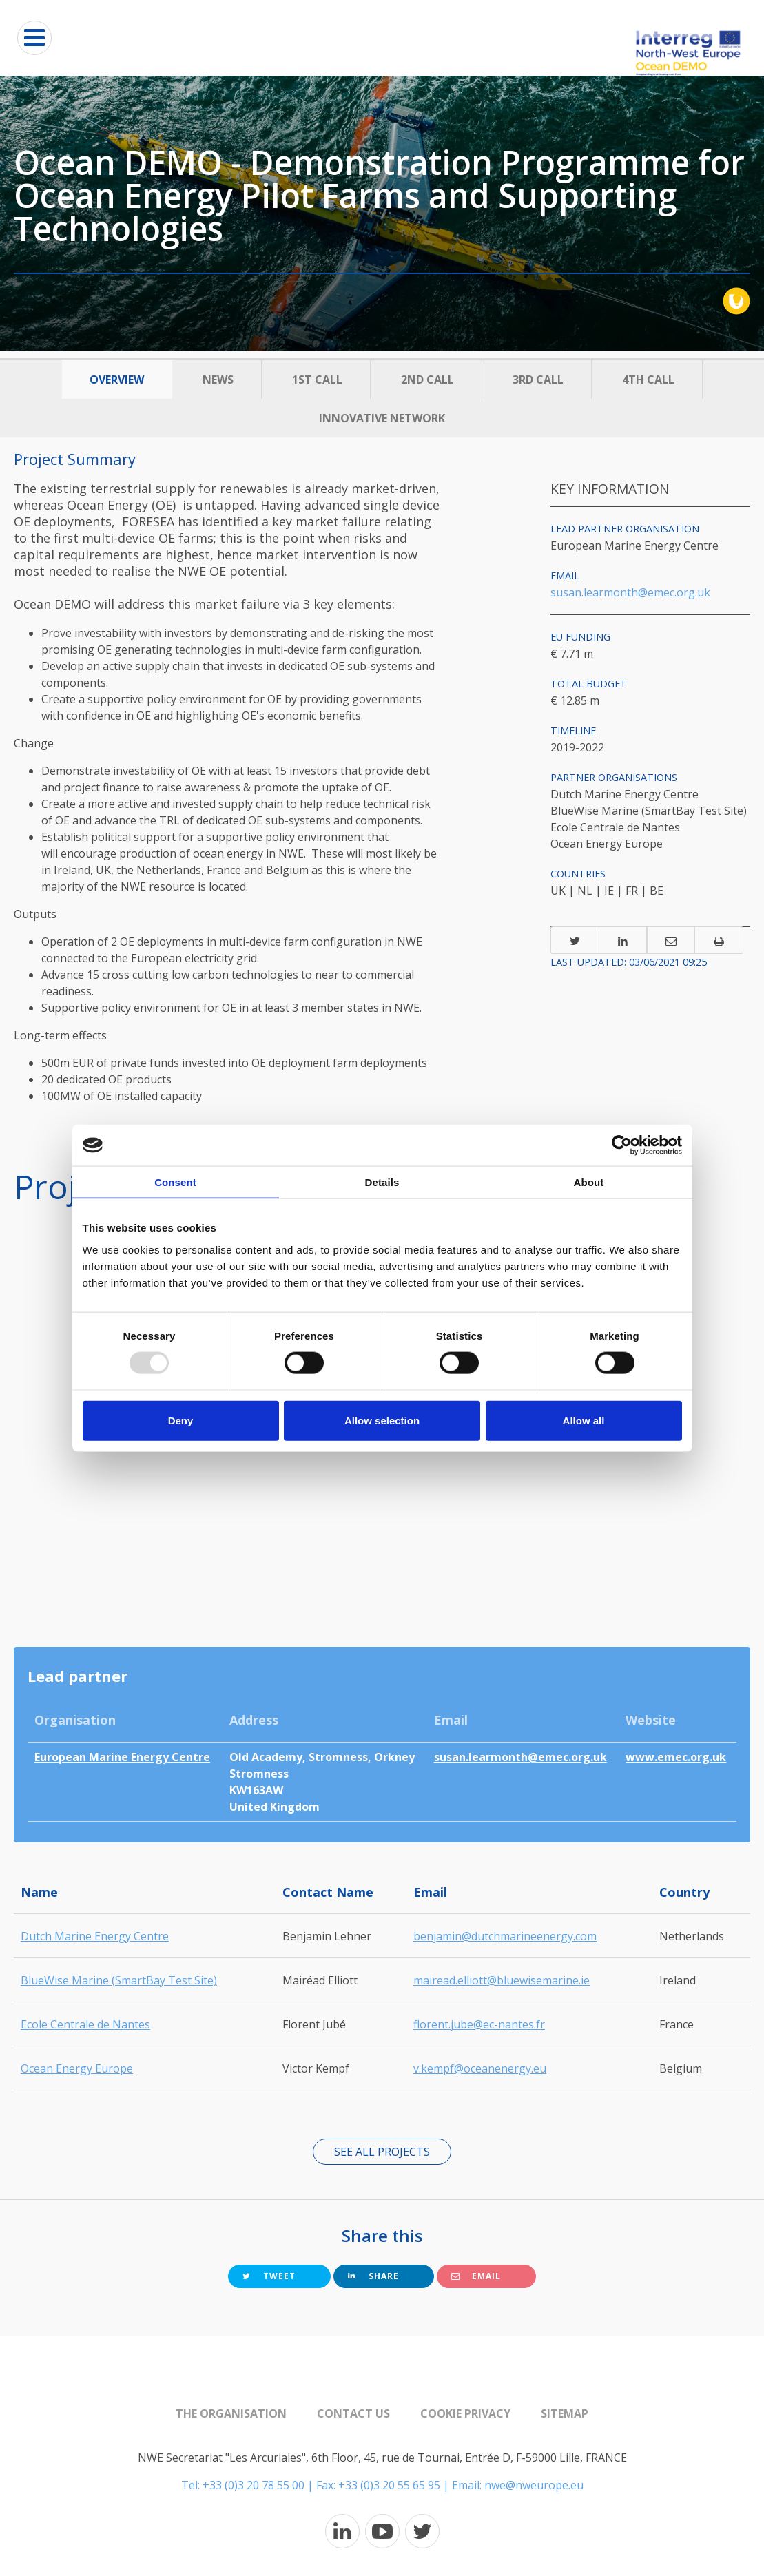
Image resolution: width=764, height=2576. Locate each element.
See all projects (382, 2151)
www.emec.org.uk (676, 1757)
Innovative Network (382, 418)
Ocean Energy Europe (77, 2068)
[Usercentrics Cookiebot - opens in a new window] (621, 1145)
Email (476, 2276)
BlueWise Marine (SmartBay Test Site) (119, 1980)
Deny (181, 1420)
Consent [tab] (175, 1182)
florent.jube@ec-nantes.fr (479, 2024)
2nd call (427, 379)
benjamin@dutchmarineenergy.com (505, 1936)
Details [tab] (382, 1182)
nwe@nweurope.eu (534, 2485)
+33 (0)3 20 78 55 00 (253, 2485)
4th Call (648, 379)
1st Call (317, 379)
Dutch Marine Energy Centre (95, 1936)
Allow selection (382, 1420)
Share (373, 2276)
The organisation (231, 2413)
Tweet (269, 2276)
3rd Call (538, 379)
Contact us (353, 2413)
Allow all (584, 1420)
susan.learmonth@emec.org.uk (630, 592)
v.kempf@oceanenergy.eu (479, 2068)
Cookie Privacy (465, 2413)
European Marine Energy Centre (122, 1757)
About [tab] (589, 1182)
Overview (117, 379)
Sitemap (564, 2413)
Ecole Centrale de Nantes (85, 2024)
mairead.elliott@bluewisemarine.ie (501, 1980)
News (218, 379)
